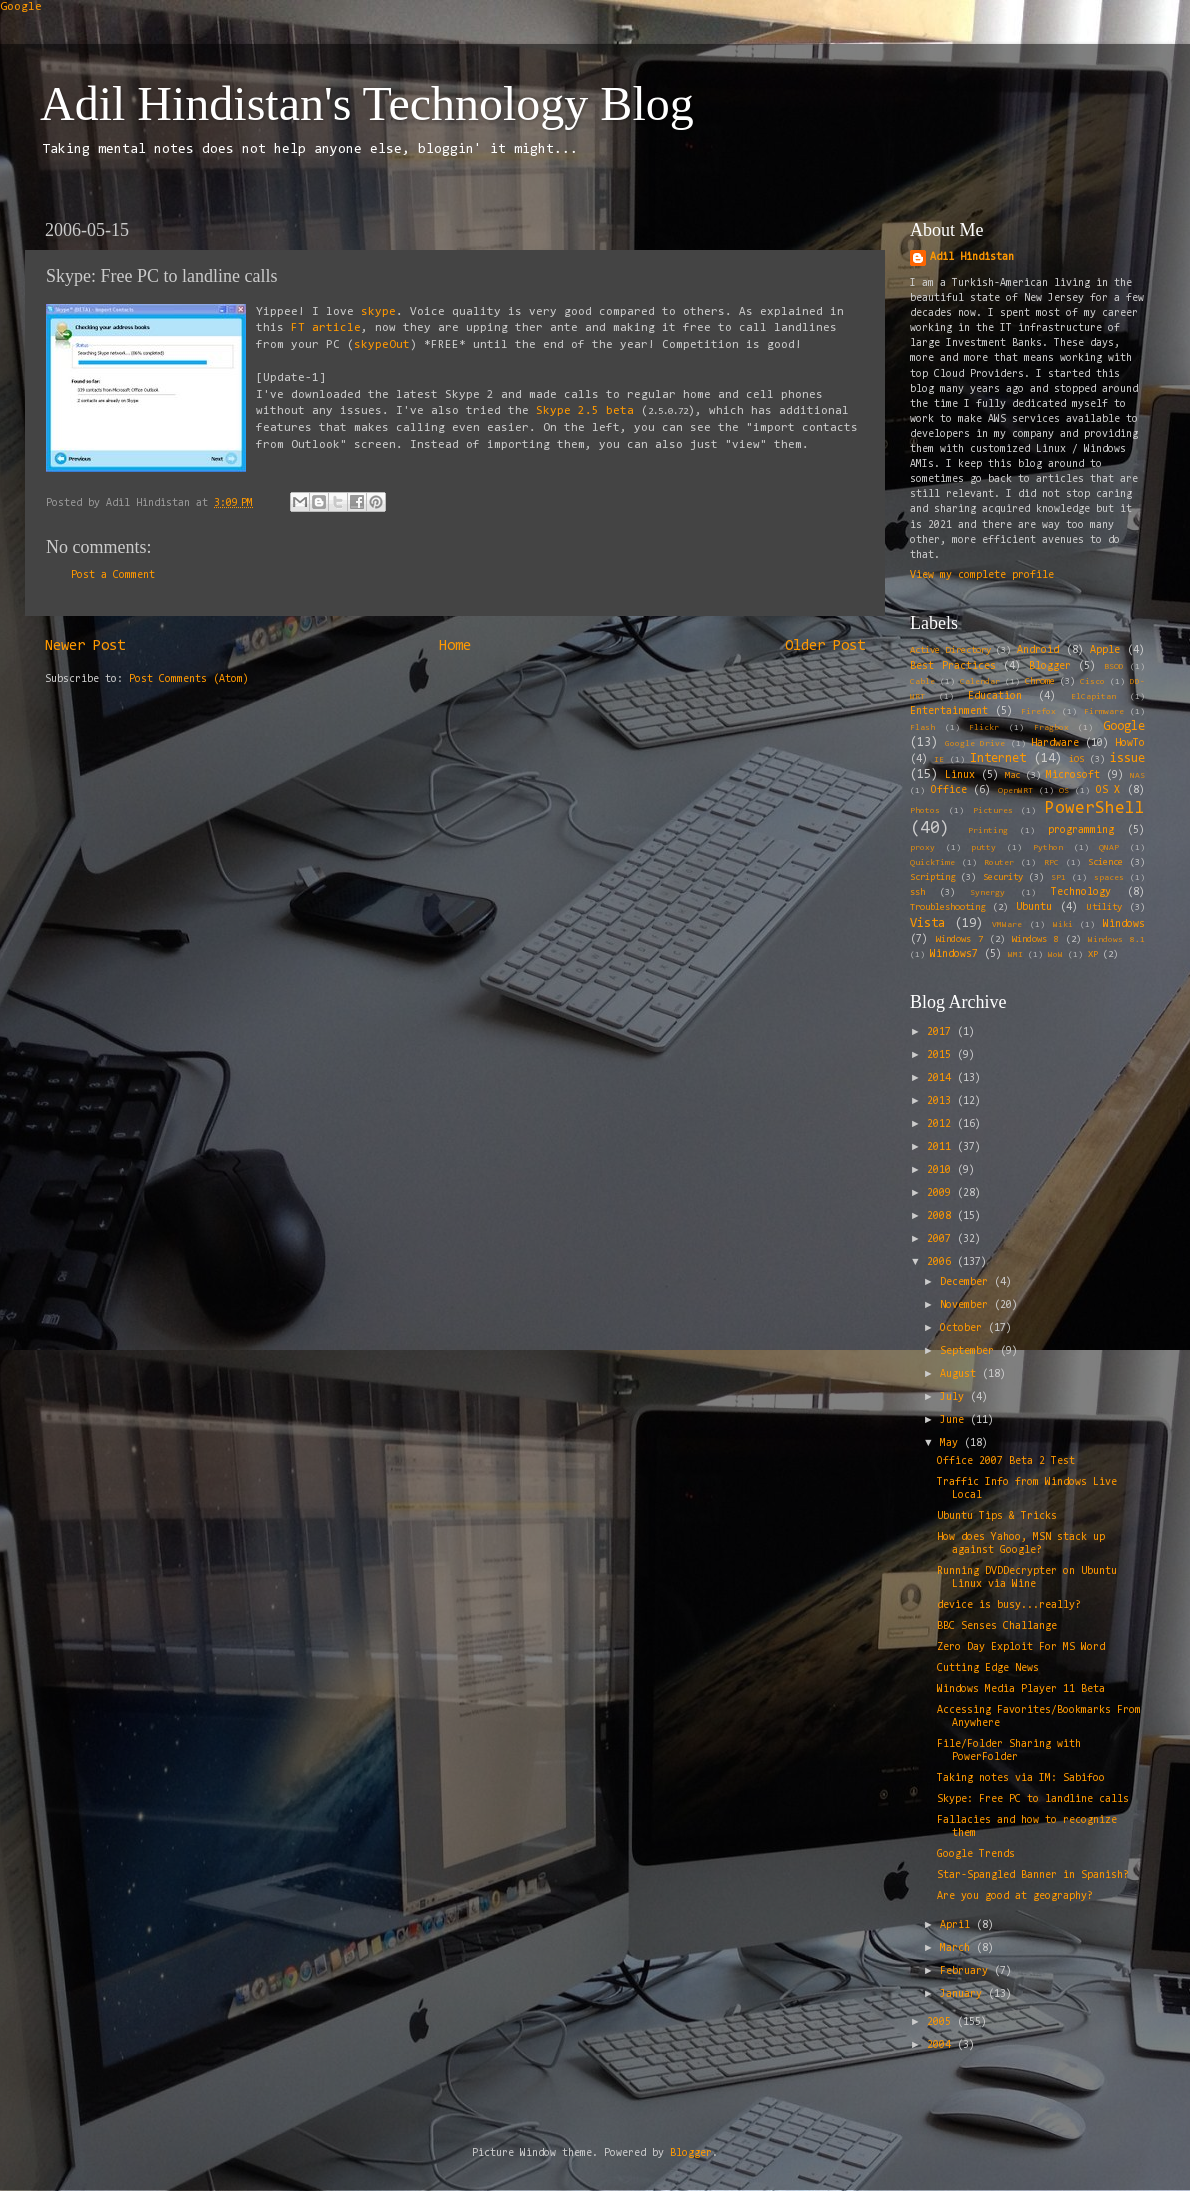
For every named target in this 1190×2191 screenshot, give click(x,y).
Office (949, 790)
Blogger (1050, 666)
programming (1081, 830)
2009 (942, 1193)
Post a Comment (113, 575)
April (958, 1925)
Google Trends (976, 1854)
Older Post (825, 646)
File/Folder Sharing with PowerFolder (1009, 1751)
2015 (942, 1055)
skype (378, 312)
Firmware (1104, 712)
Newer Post (85, 646)
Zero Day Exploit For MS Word (1021, 1647)
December (967, 1282)
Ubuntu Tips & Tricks (997, 1516)
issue (1127, 758)
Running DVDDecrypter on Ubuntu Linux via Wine (1027, 1578)
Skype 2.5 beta (585, 411)
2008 (942, 1216)
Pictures (993, 811)
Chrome (1040, 682)
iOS (1076, 760)
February (967, 1971)
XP (1093, 955)
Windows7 (954, 954)
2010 (942, 1170)
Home (455, 646)
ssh (917, 893)
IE (939, 760)
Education (995, 696)
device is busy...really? (1009, 1605)
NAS (1137, 776)
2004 (942, 2045)
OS (1064, 791)
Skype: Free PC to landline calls (1033, 1799)
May (952, 1443)
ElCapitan (1093, 697)
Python (1048, 848)
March (958, 1948)
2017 (942, 1032)
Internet (998, 758)
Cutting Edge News (988, 1668)
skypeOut (382, 345)
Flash (922, 728)
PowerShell (1095, 808)
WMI (1015, 955)
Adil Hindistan (972, 257)
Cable (922, 682)
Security (1003, 878)
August (961, 1374)
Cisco (1092, 682)
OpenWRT (1015, 791)
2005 (942, 2022)
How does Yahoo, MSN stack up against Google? (1021, 1544)
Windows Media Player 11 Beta (1021, 1689)
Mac (1012, 776)
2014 (942, 1078)
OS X (1108, 790)
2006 (942, 1262)
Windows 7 (959, 940)
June (955, 1420)
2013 (942, 1101)
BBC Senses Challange (997, 1626)
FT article (326, 328)
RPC (1051, 863)
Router (999, 863)
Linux (960, 775)
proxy (922, 848)
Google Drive (975, 744)
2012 (942, 1124)
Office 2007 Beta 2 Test (1006, 1461)
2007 (942, 1239)
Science (1105, 863)
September (970, 1351)
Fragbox (1051, 728)
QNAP (1109, 848)
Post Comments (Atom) (189, 679)
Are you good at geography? (1015, 1896)
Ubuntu (1034, 907)
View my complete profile (982, 575)
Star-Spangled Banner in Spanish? (1033, 1875)
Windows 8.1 (1116, 940)
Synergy (987, 893)
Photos (925, 811)
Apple (1105, 650)
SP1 (1058, 878)
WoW (1055, 955)
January (964, 1994)
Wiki (1063, 925)
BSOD (1114, 667)
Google (21, 7)
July (955, 1397)
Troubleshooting (947, 908)
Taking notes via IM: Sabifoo (1021, 1778)
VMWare (1007, 925)
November (967, 1305)
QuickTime (932, 863)
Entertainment (949, 711)
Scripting (932, 878)
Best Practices (953, 666)
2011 (942, 1147)
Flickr (984, 728)
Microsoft (1073, 775)
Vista (927, 923)
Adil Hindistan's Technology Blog (367, 103)
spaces (1109, 878)
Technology (1081, 892)
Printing (988, 831)
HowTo (1130, 743)
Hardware (1055, 743)
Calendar (980, 682)
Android (1038, 650)
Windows (1124, 924)
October (964, 1328)
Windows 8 (1035, 940)
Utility (1104, 908)
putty (983, 848)
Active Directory (950, 651)
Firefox (1038, 712)
